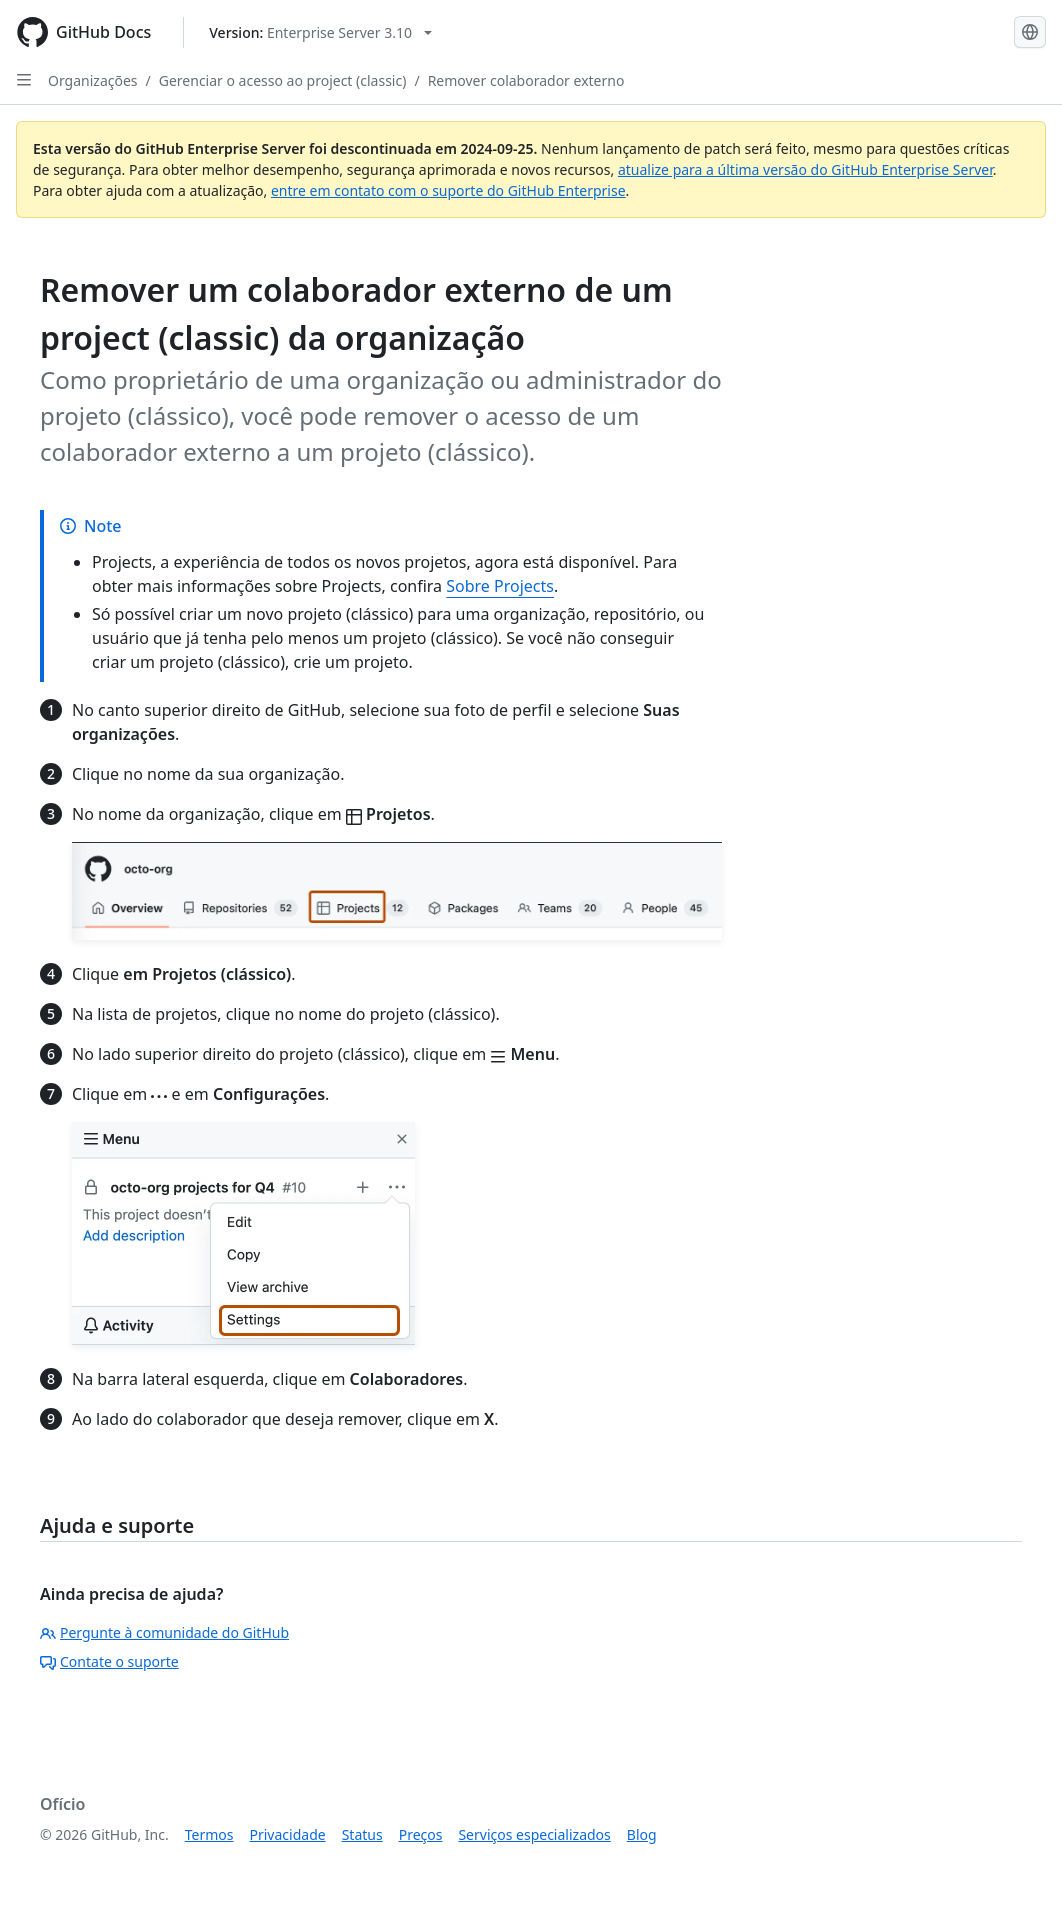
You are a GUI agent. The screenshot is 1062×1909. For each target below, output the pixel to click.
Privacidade (288, 1834)
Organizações (93, 80)
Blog (642, 1834)
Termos (209, 1834)
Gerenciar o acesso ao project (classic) (283, 80)
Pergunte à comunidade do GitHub (164, 1632)
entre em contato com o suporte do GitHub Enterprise (448, 190)
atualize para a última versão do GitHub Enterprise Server (805, 169)
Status (362, 1834)
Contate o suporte (109, 1661)
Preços (421, 1834)
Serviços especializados (534, 1834)
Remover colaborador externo (526, 80)
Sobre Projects (500, 586)
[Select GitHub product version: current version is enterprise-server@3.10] (320, 32)
